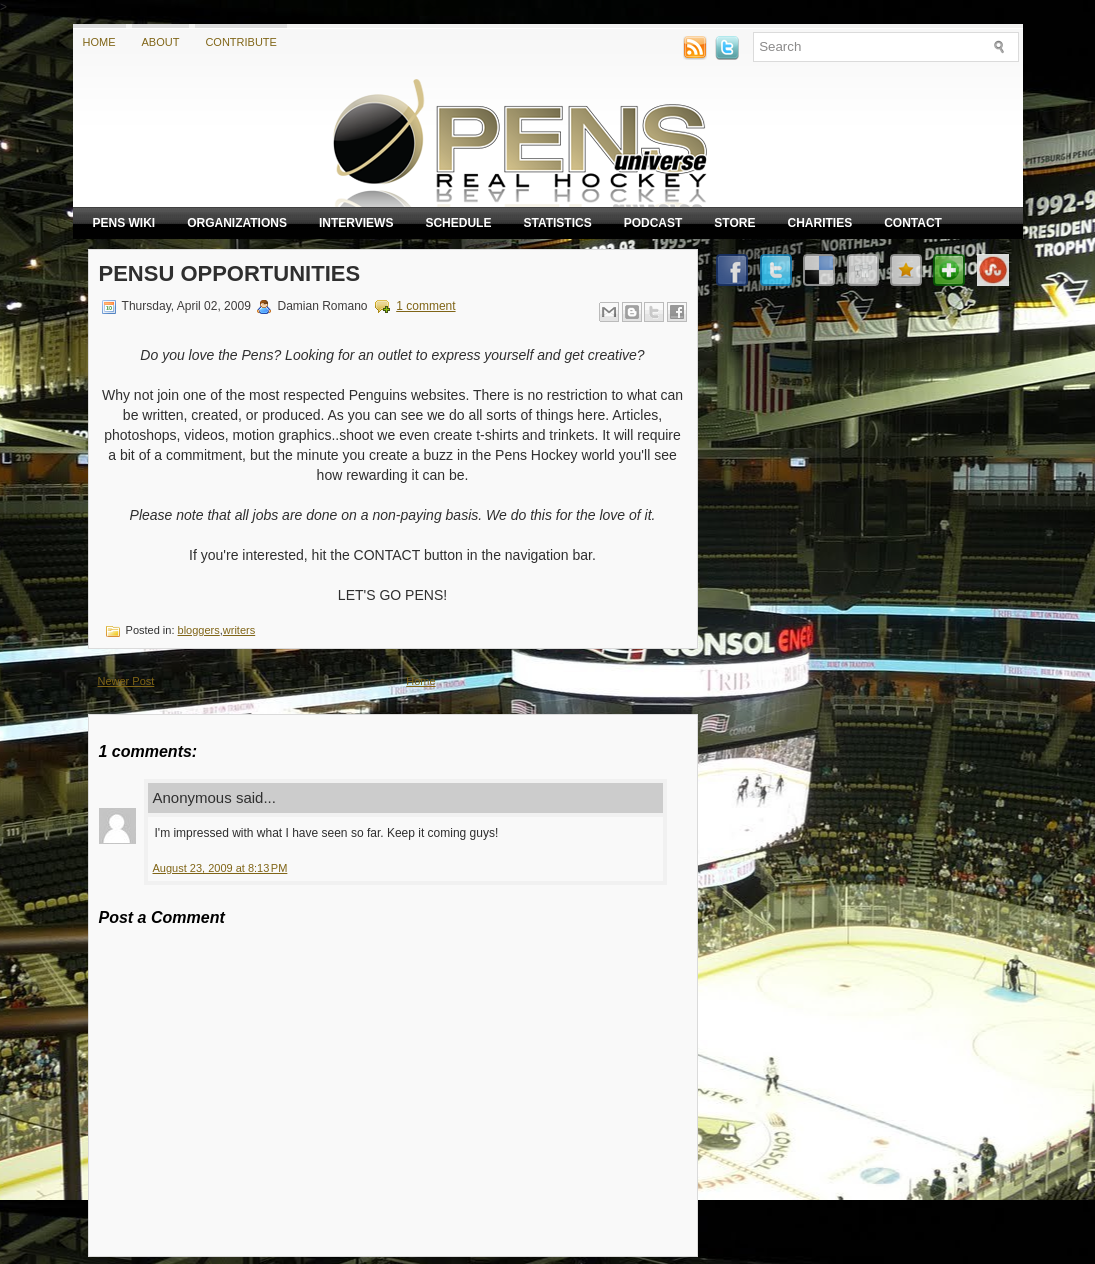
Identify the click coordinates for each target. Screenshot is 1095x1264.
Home (99, 42)
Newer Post (126, 681)
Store (734, 223)
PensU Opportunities (230, 273)
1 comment (425, 306)
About (161, 42)
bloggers (199, 630)
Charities (819, 223)
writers (239, 630)
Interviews (356, 223)
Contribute (241, 42)
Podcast (653, 223)
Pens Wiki (124, 223)
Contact (913, 223)
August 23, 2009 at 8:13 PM (220, 868)
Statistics (557, 223)
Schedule (458, 223)
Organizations (237, 223)
